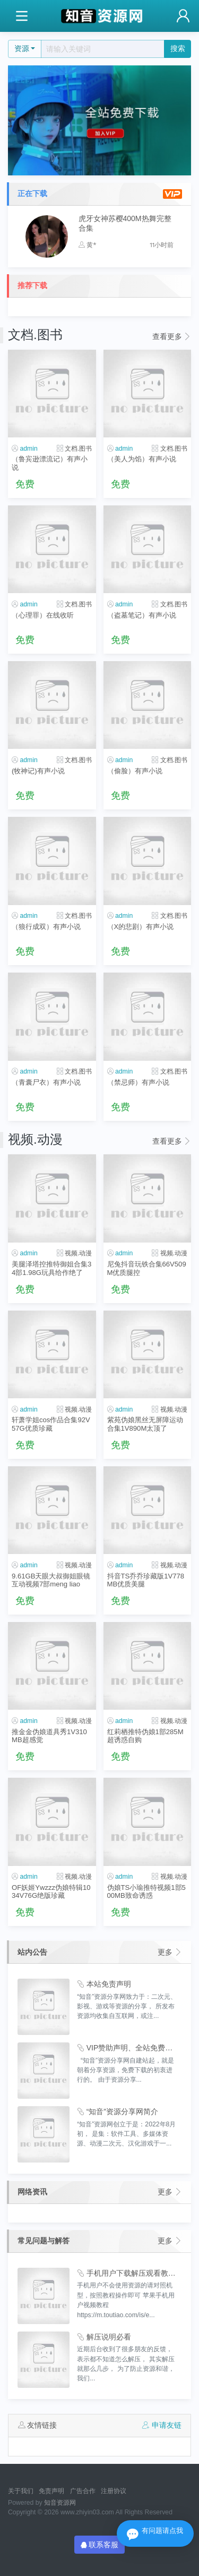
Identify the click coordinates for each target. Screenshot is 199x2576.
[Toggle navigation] (21, 16)
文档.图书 (78, 448)
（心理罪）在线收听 (43, 615)
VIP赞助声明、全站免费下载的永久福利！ (127, 2047)
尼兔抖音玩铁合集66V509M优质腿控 (146, 1268)
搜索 (177, 48)
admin (28, 448)
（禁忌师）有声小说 (138, 1082)
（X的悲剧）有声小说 (140, 927)
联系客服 (100, 2544)
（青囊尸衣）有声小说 (46, 1082)
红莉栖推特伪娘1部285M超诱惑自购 (145, 1736)
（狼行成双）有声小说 (46, 927)
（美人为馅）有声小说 (141, 459)
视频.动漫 (78, 1253)
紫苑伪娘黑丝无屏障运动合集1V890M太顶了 (145, 1424)
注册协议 (113, 2491)
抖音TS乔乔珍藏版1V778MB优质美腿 (146, 1580)
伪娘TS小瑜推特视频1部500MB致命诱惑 (146, 1891)
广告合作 (83, 2491)
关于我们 (20, 2491)
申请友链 (161, 2425)
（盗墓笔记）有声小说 (141, 615)
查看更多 (172, 336)
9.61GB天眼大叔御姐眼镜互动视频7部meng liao (51, 1580)
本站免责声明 (104, 1984)
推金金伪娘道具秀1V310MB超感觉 (49, 1736)
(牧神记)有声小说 (38, 771)
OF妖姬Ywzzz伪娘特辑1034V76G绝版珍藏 (51, 1891)
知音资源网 (60, 2502)
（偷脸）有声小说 (134, 771)
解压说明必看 (104, 2337)
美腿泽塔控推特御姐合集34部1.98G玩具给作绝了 (51, 1268)
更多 (170, 1952)
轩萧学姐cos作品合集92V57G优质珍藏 (51, 1424)
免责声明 (51, 2491)
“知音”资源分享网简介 (117, 2111)
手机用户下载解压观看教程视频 (127, 2273)
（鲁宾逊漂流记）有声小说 (50, 463)
